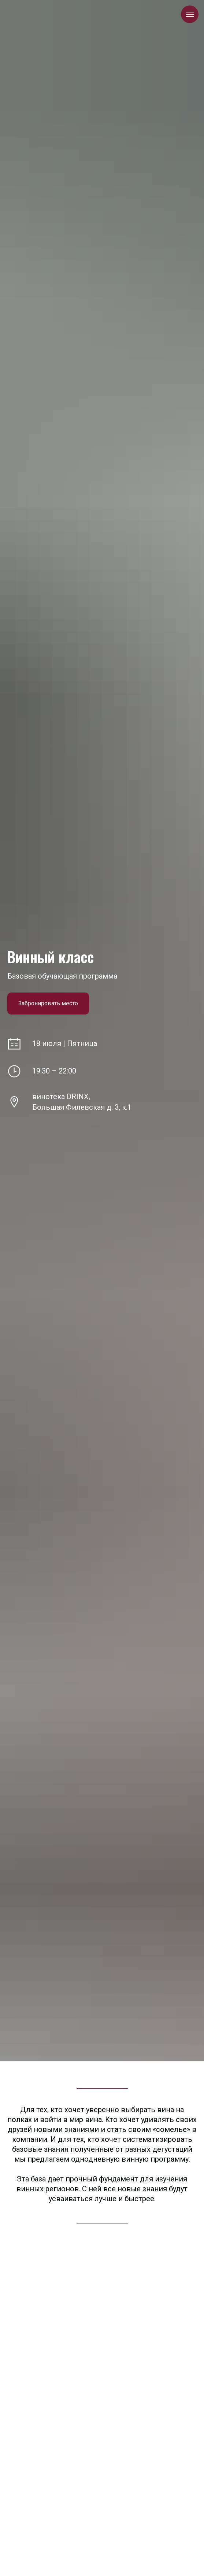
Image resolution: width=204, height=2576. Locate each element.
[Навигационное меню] (190, 14)
